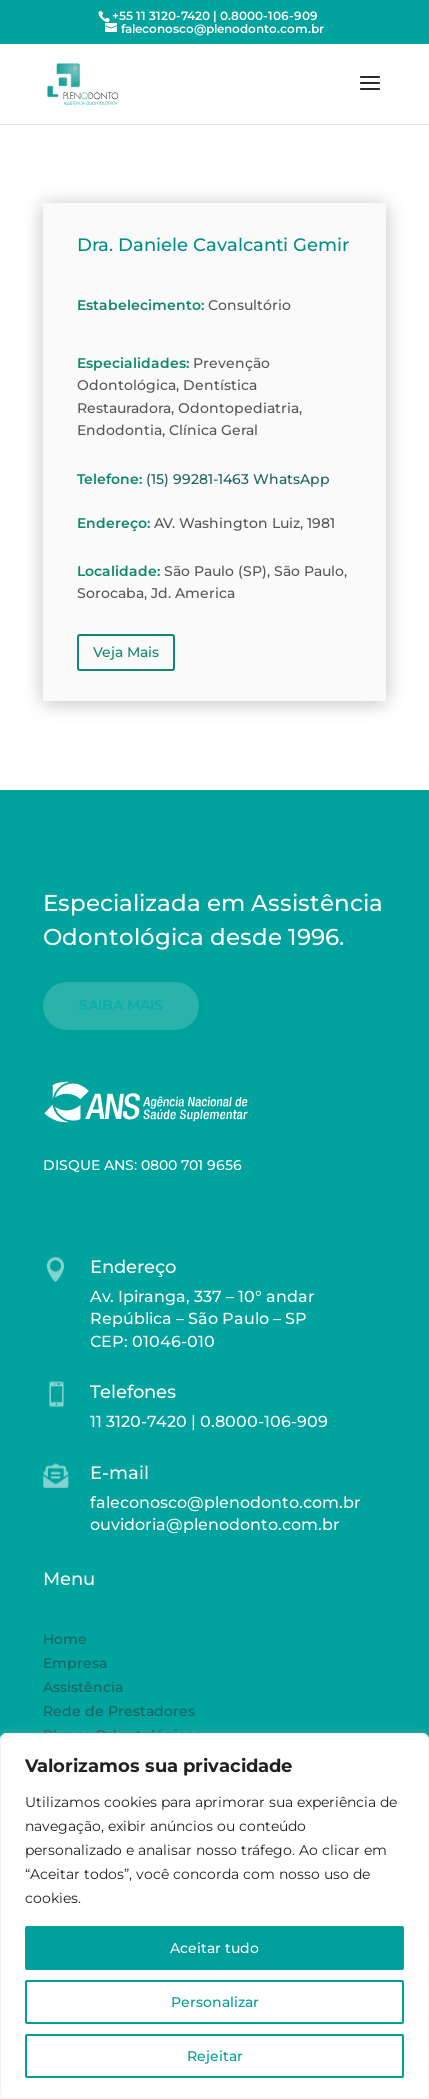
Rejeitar (215, 2056)
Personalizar (215, 2002)
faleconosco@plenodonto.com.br (225, 1502)
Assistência (83, 1687)
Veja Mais (126, 652)
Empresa (75, 1663)
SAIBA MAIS (121, 1005)
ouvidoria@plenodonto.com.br (215, 1524)
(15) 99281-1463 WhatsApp (238, 479)
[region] (214, 1916)
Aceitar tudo (214, 1948)
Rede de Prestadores (119, 1711)
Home (65, 1639)
